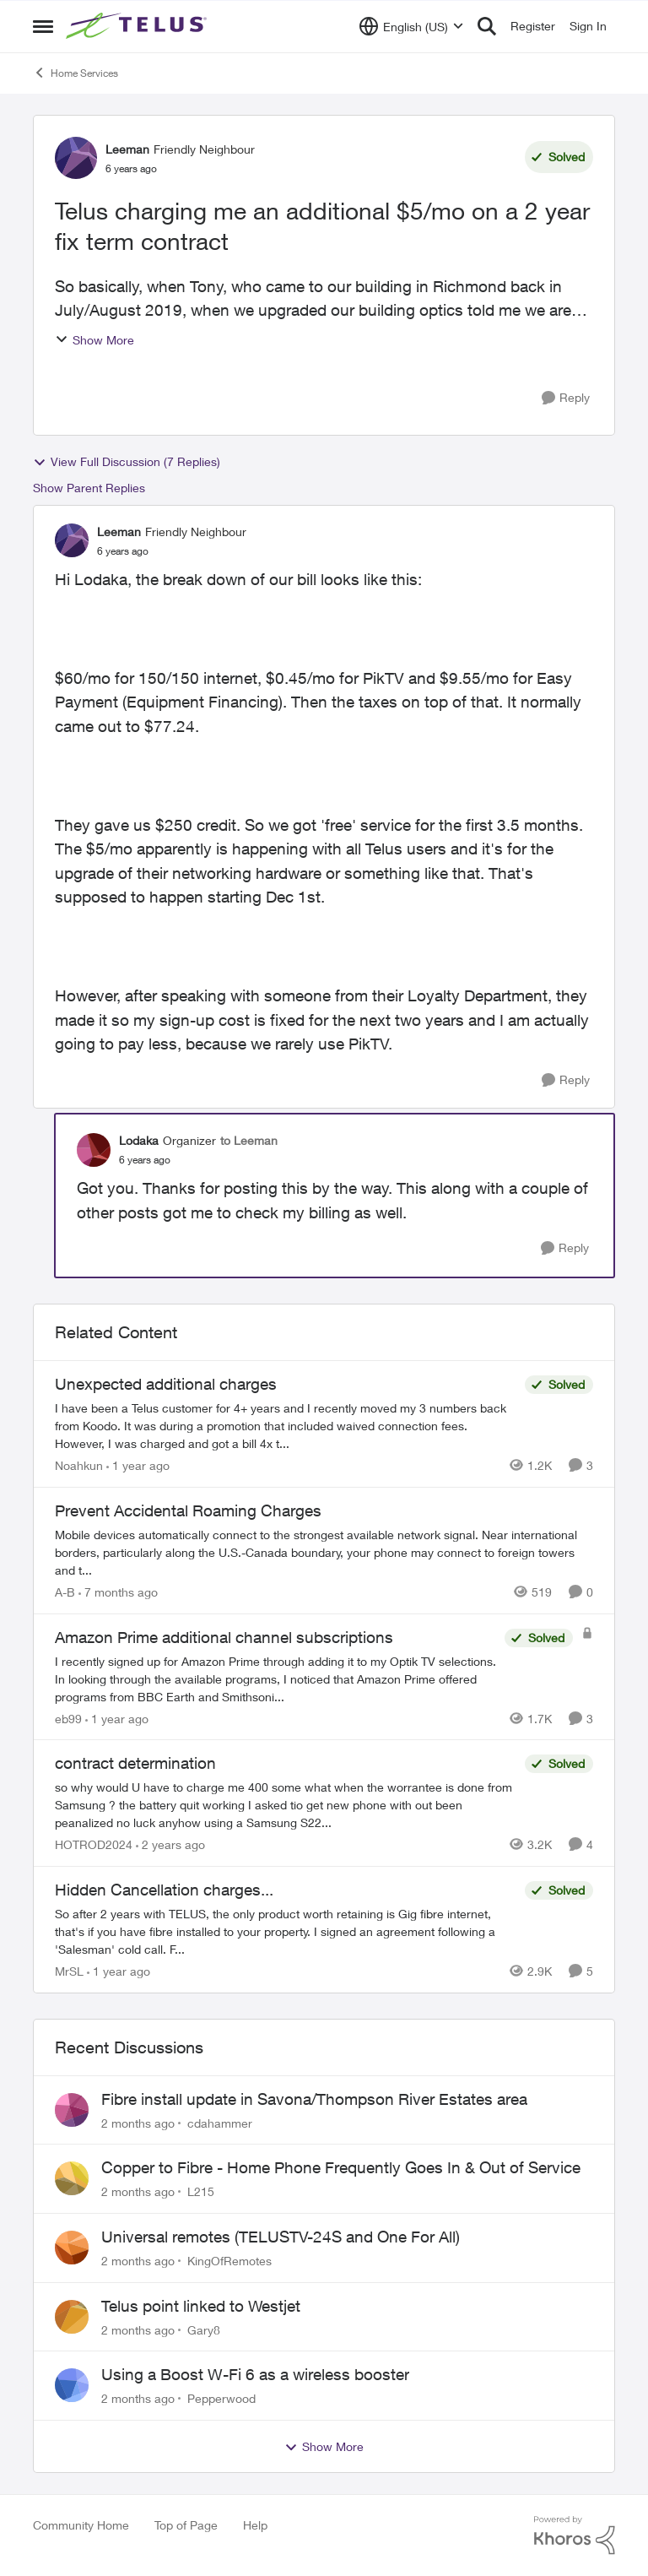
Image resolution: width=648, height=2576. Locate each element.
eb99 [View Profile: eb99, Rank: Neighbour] (68, 1718)
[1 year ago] (138, 1465)
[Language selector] (411, 26)
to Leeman (249, 1140)
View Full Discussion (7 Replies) (126, 461)
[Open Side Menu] (43, 26)
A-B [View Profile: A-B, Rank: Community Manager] (65, 1592)
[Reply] (565, 398)
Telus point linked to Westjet (200, 2306)
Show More (94, 340)
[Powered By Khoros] (574, 2535)
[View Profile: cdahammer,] (72, 2110)
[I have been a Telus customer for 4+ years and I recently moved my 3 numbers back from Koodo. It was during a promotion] (285, 1425)
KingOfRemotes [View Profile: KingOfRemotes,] (229, 2260)
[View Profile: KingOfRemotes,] (72, 2247)
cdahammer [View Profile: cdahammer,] (219, 2122)
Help (255, 2525)
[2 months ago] (138, 2122)
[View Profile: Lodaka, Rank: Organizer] (94, 1150)
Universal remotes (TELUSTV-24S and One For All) (280, 2236)
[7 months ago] (118, 1592)
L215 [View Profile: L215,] (200, 2191)
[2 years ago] (170, 1844)
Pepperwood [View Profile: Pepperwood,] (221, 2398)
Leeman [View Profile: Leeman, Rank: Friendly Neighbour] (127, 149)
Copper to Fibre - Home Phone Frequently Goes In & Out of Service (340, 2167)
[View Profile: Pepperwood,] (72, 2385)
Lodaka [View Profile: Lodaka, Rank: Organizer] (139, 1140)
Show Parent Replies (89, 487)
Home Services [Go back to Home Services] (75, 72)
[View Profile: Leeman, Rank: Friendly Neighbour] (76, 158)
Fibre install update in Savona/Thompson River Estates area (314, 2099)
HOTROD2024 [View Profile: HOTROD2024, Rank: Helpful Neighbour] (93, 1844)
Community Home (81, 2525)
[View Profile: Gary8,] (72, 2317)
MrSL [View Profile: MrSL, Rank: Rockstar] (69, 1971)
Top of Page (186, 2525)
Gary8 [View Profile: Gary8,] (203, 2329)
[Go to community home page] (138, 26)
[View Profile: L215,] (72, 2178)
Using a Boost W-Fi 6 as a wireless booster (255, 2374)
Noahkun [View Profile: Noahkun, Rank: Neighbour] (79, 1465)
